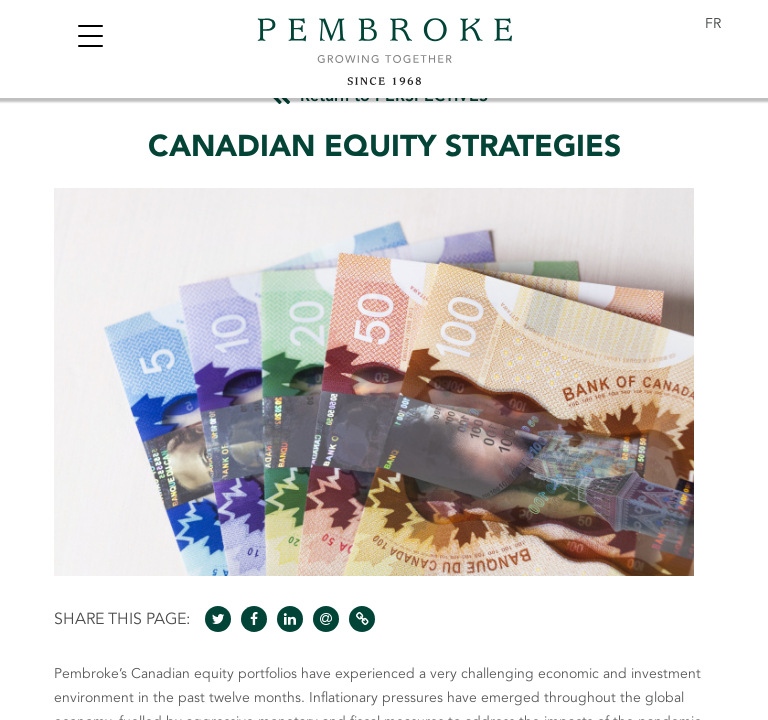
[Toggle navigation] (90, 38)
